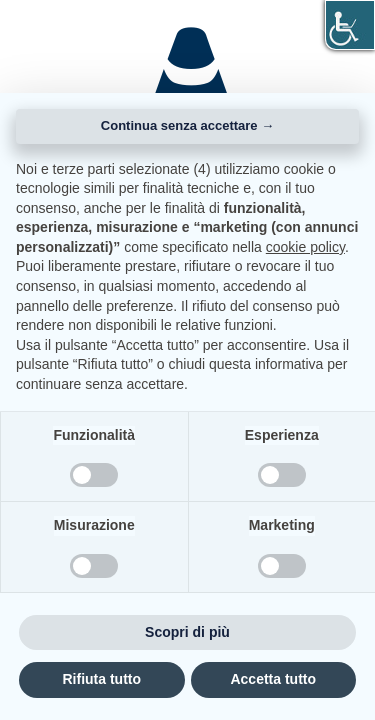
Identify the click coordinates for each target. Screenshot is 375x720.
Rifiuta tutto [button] (101, 679)
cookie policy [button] (305, 247)
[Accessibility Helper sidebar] (350, 25)
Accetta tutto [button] (273, 679)
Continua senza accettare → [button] (187, 125)
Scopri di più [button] (187, 632)
